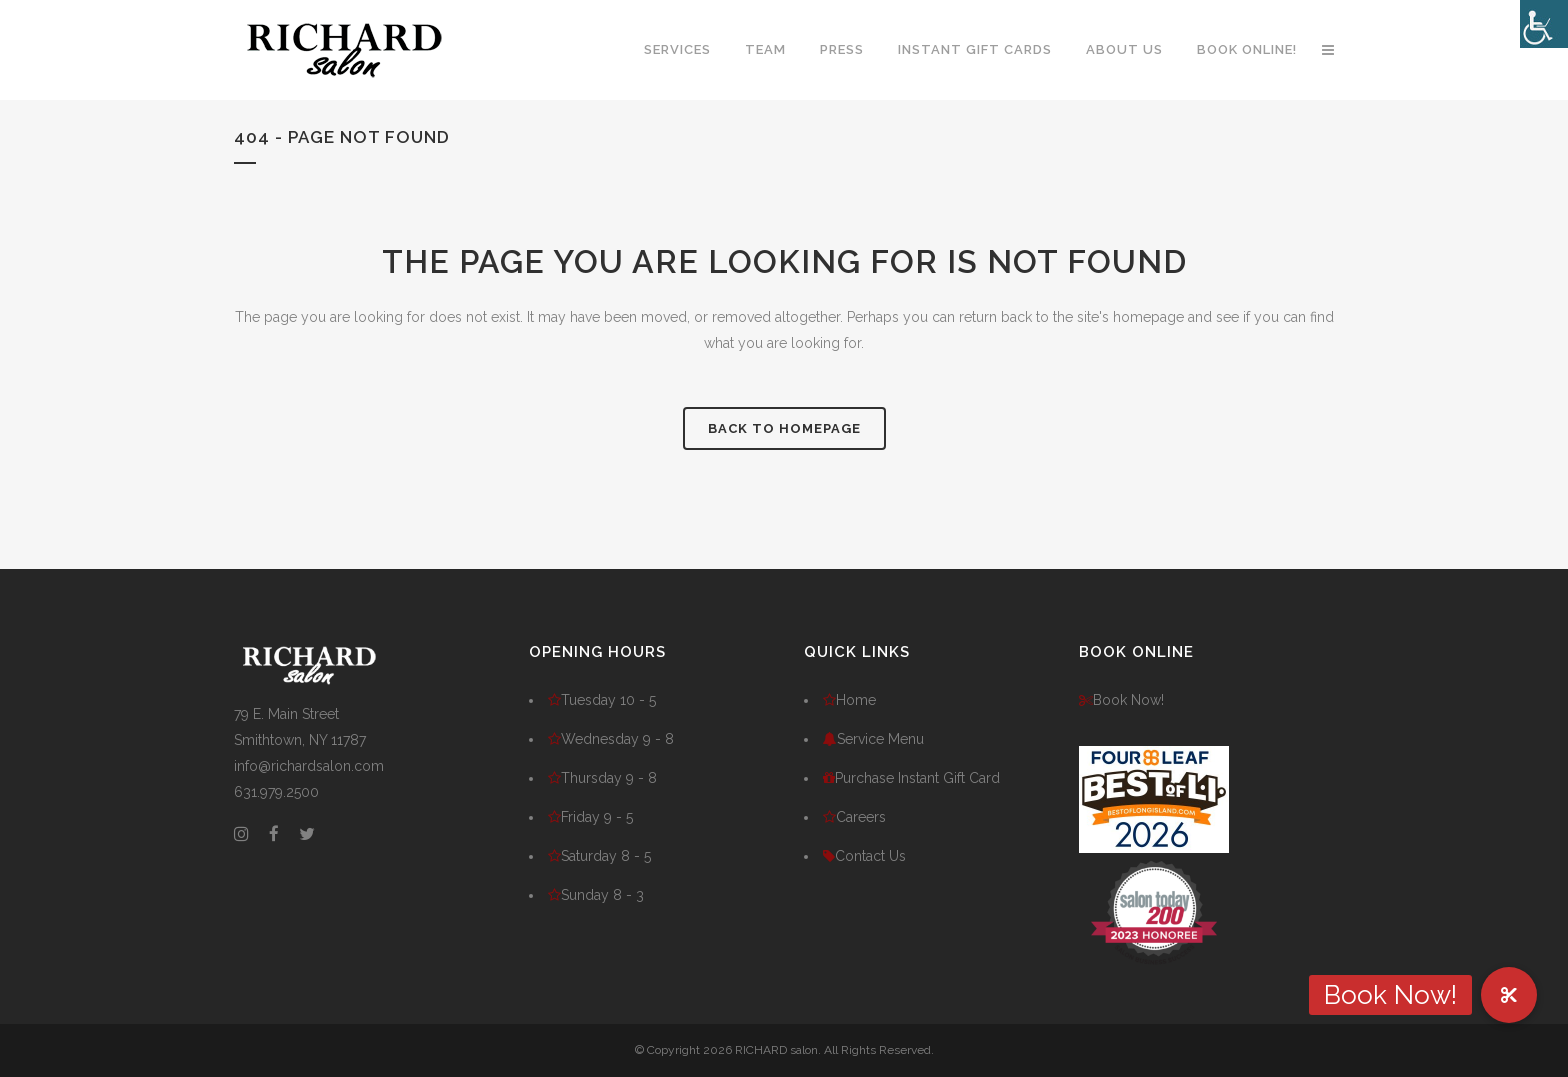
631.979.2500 (276, 792)
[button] (1509, 995)
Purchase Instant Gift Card (911, 778)
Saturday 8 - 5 (599, 856)
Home (849, 700)
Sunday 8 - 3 (596, 895)
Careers (854, 817)
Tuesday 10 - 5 (602, 700)
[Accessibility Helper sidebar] (1544, 24)
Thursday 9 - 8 (602, 778)
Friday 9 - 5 (590, 817)
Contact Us (864, 856)
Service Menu (873, 739)
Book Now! (1121, 700)
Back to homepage (784, 428)
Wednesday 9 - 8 (611, 739)
